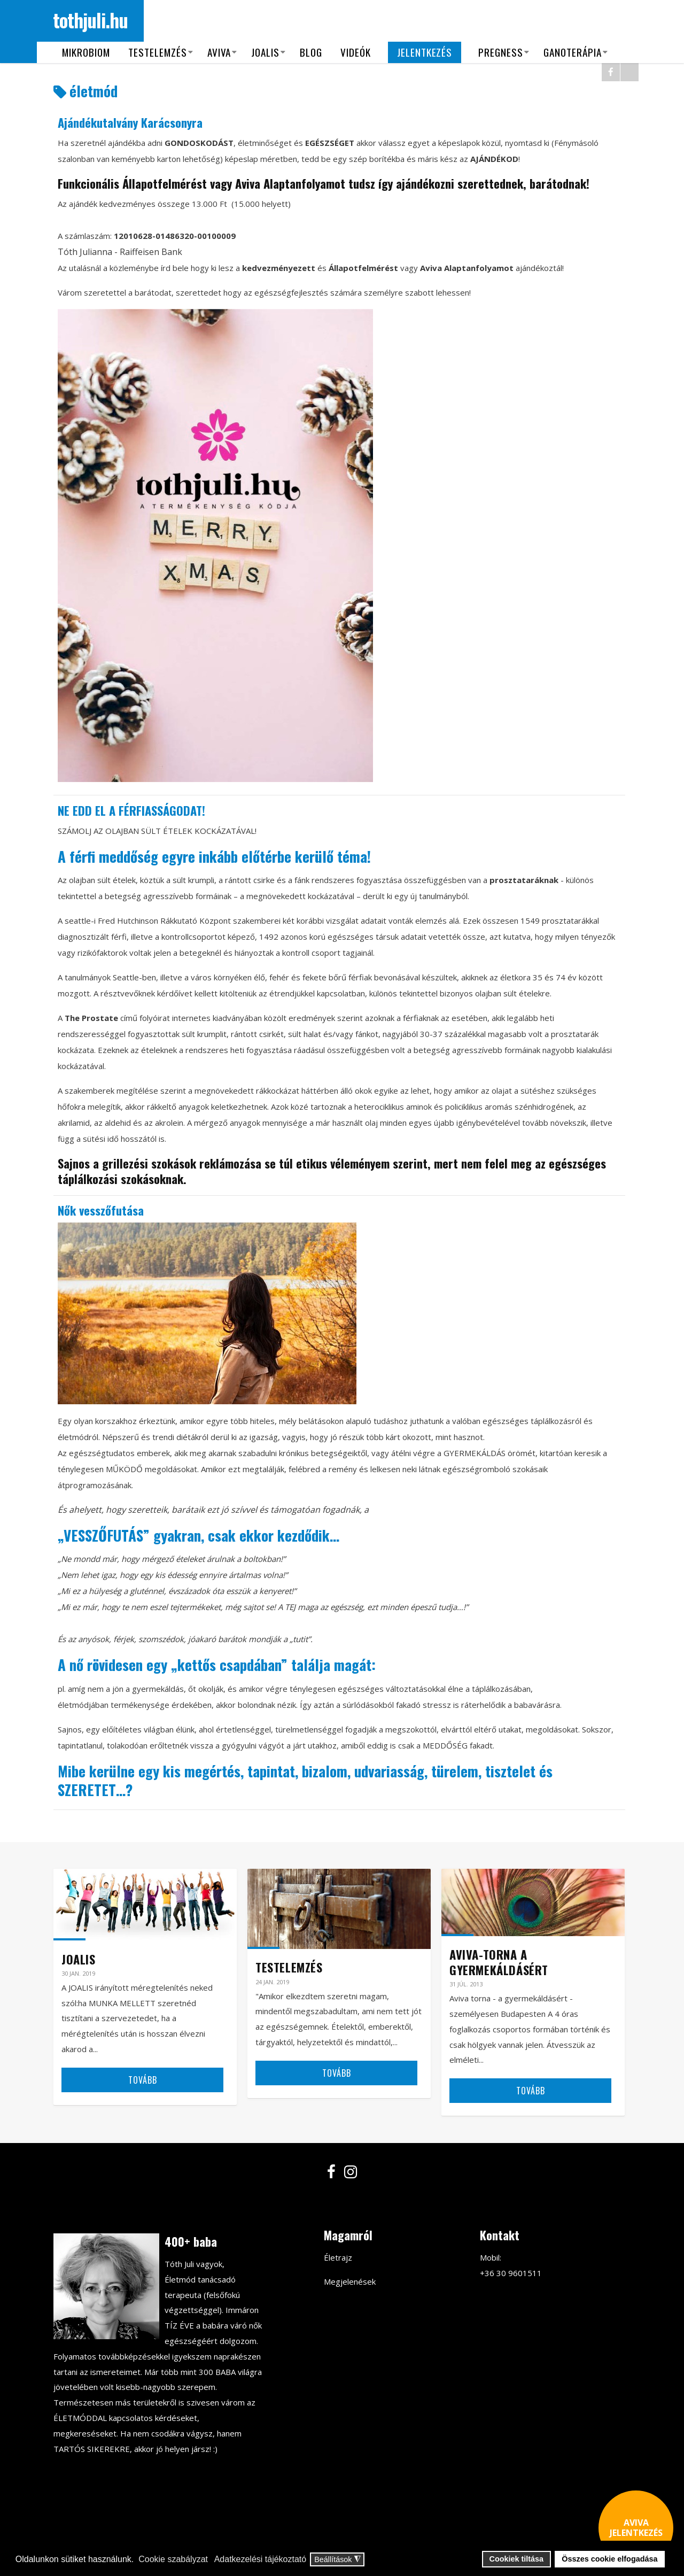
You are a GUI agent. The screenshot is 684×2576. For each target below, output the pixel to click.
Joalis (266, 52)
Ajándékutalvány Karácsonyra (130, 122)
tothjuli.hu (90, 20)
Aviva (219, 52)
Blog (311, 52)
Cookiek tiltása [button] (516, 2559)
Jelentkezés (425, 52)
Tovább (142, 2080)
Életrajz (338, 2257)
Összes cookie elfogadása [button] (609, 2559)
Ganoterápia (573, 52)
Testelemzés (158, 52)
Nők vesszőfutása (101, 1210)
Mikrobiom (87, 52)
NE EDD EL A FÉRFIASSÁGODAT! (131, 810)
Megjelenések (350, 2281)
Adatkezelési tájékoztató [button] (260, 2559)
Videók (356, 52)
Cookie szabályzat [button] (173, 2559)
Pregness (501, 52)
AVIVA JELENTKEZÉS (636, 2528)
